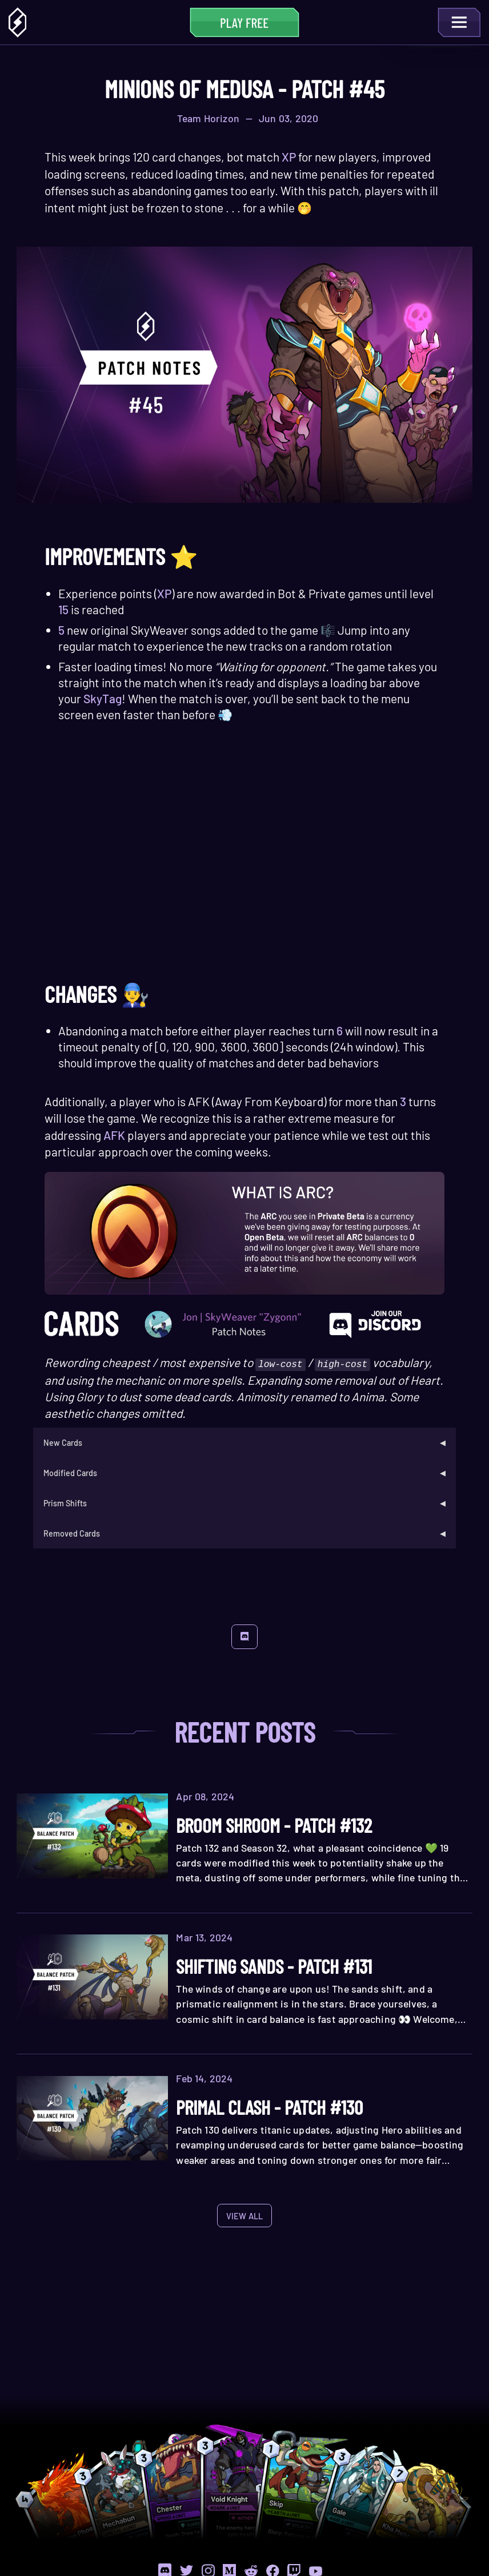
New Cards (63, 1442)
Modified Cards (70, 1473)
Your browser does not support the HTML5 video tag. (244, 860)
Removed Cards (72, 1535)
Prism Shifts (65, 1504)
